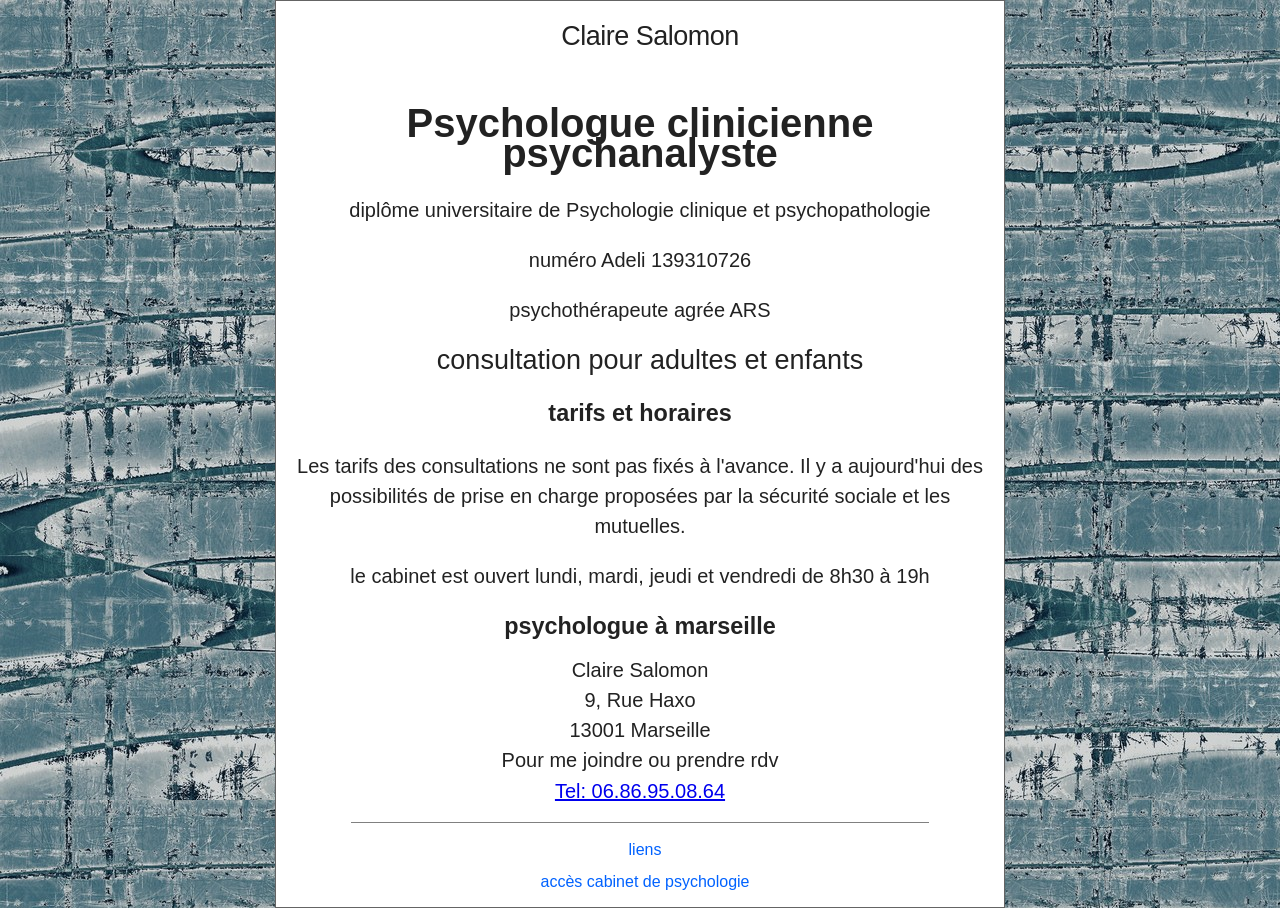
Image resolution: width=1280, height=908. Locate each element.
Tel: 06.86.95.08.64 (640, 791)
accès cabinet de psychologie (644, 881)
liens (645, 849)
